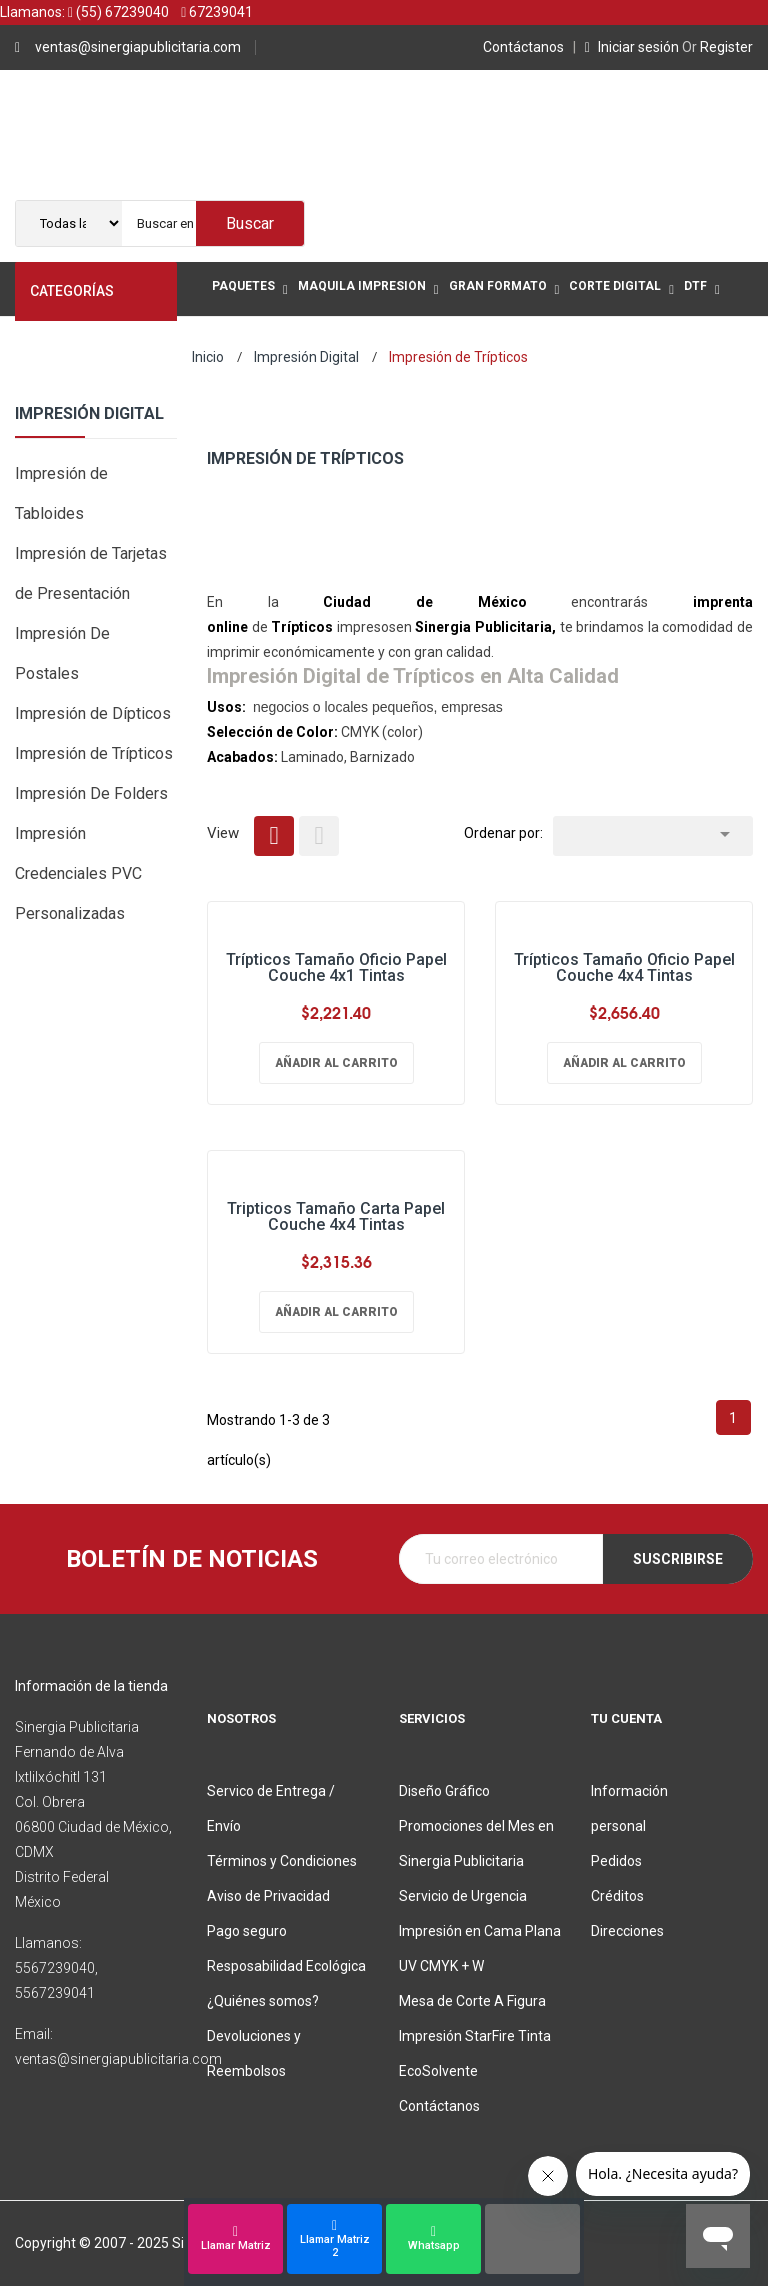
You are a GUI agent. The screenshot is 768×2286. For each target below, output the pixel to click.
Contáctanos (526, 47)
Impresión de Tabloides (61, 493)
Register (717, 47)
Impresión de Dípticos (93, 713)
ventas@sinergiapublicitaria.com (138, 47)
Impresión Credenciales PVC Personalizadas (78, 873)
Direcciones (627, 1931)
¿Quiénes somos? (263, 2001)
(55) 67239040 (118, 12)
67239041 (217, 12)
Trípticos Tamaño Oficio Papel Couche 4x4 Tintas (624, 967)
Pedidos (616, 1861)
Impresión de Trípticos (94, 753)
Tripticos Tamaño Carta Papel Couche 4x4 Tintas (336, 1216)
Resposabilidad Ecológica (286, 1966)
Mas (227, 344)
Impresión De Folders (91, 793)
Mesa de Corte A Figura (472, 2001)
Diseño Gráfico (444, 1791)
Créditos (617, 1896)
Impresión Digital (89, 414)
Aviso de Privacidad (268, 1896)
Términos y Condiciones (282, 1861)
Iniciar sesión (633, 47)
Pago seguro (247, 1931)
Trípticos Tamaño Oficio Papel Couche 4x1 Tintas (336, 967)
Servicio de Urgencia (463, 1896)
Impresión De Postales (62, 653)
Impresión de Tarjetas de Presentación (91, 573)
